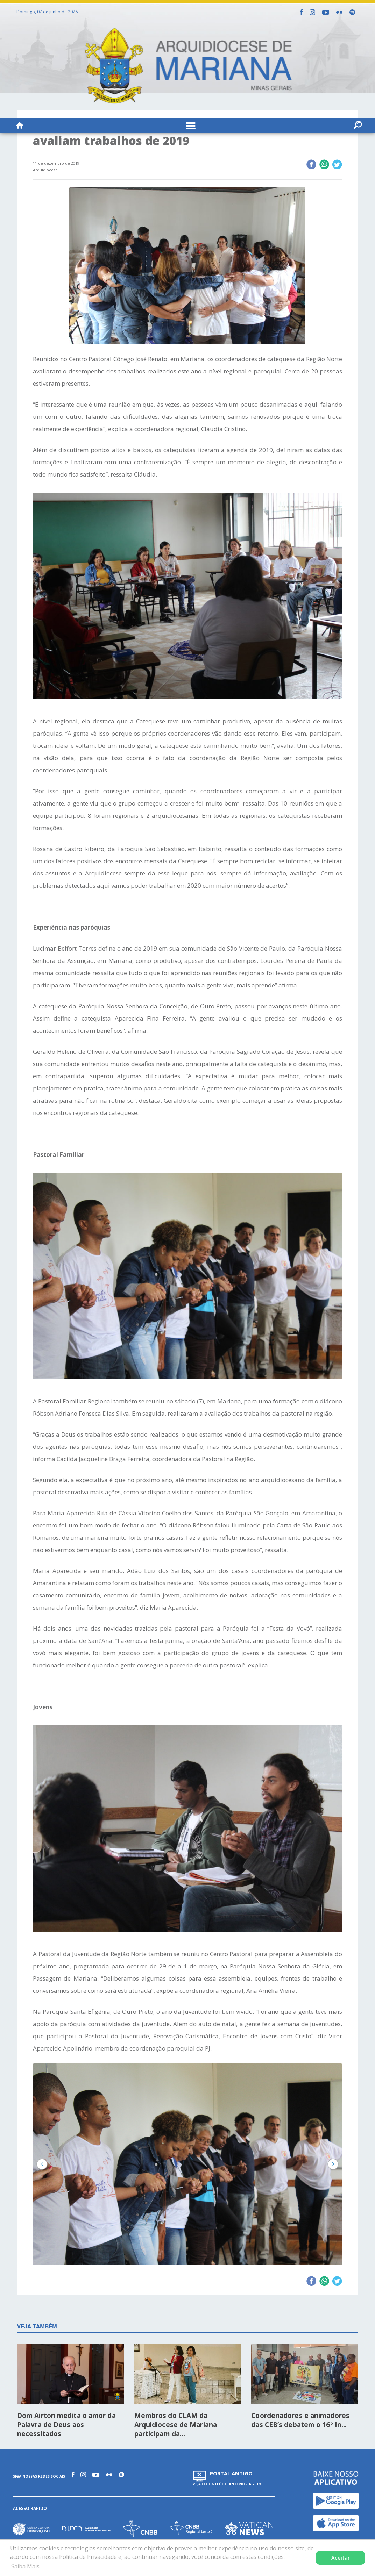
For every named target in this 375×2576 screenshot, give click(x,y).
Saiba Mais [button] (25, 2566)
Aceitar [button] (340, 2557)
